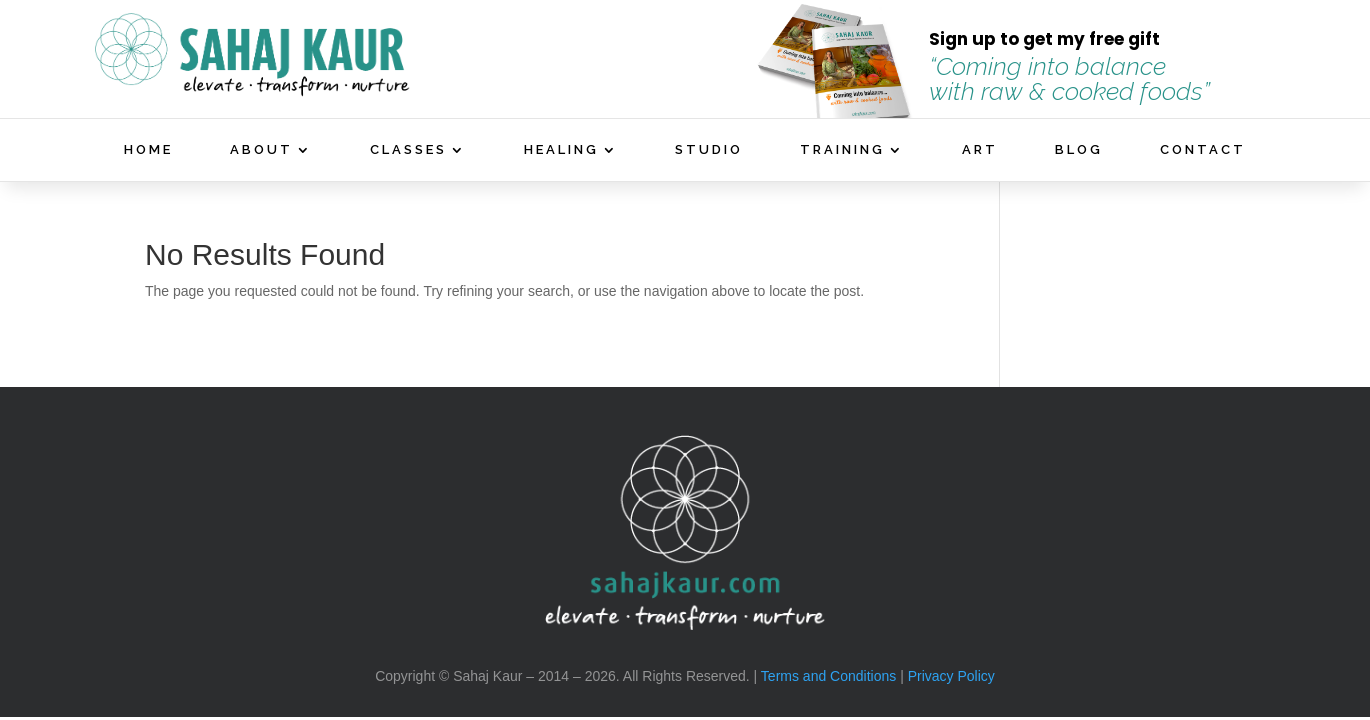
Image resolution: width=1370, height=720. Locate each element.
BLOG (1079, 150)
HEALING (561, 150)
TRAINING (842, 150)
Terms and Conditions (828, 676)
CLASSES (408, 150)
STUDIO (709, 150)
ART (980, 150)
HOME (148, 150)
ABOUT (261, 150)
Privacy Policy (951, 676)
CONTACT (1203, 150)
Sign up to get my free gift (1044, 39)
